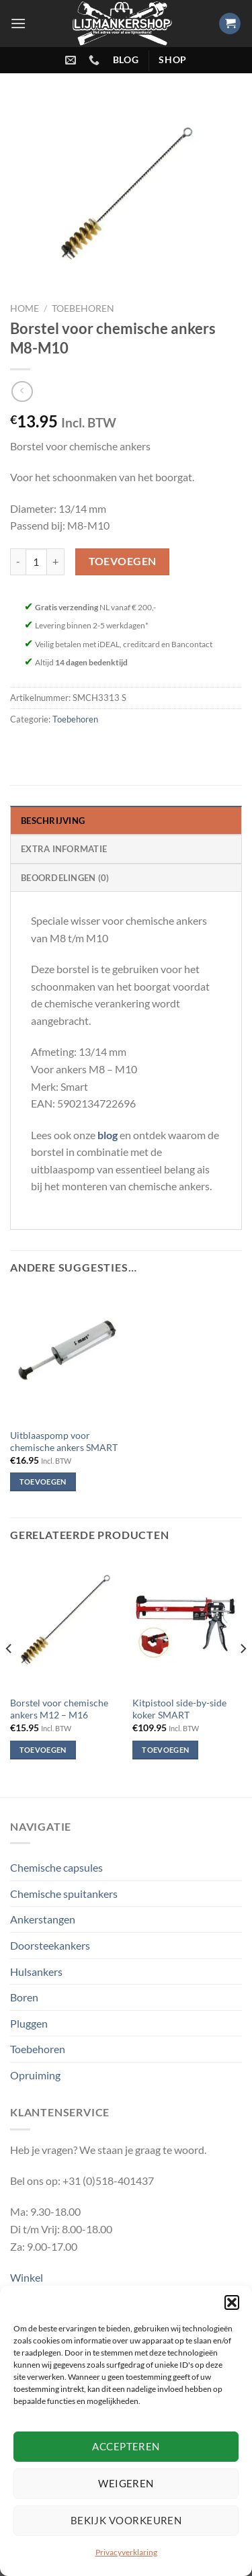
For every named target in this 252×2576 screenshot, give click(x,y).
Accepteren (126, 2446)
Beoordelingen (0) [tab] (65, 877)
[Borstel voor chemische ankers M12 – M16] (65, 1623)
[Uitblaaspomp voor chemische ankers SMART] (65, 1355)
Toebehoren (83, 308)
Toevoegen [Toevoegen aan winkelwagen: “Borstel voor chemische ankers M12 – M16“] (43, 1749)
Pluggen (29, 2023)
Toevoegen (123, 561)
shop (173, 59)
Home (24, 308)
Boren (24, 1997)
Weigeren (126, 2483)
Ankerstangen (42, 1919)
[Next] (242, 1675)
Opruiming (35, 2075)
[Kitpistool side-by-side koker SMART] (187, 1623)
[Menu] (18, 23)
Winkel (26, 2277)
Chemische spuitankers (64, 1893)
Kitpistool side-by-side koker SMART (179, 1709)
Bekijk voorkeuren (126, 2520)
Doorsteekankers (50, 1945)
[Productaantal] (36, 561)
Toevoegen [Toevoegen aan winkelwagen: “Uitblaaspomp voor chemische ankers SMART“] (43, 1481)
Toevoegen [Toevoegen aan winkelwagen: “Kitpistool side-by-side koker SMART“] (165, 1749)
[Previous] (9, 1675)
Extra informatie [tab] (64, 848)
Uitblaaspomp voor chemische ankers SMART (64, 1441)
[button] (232, 2302)
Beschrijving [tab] (53, 820)
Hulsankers (36, 1971)
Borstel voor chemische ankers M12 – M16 (59, 1709)
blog (126, 59)
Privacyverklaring (126, 2552)
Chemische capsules (56, 1867)
